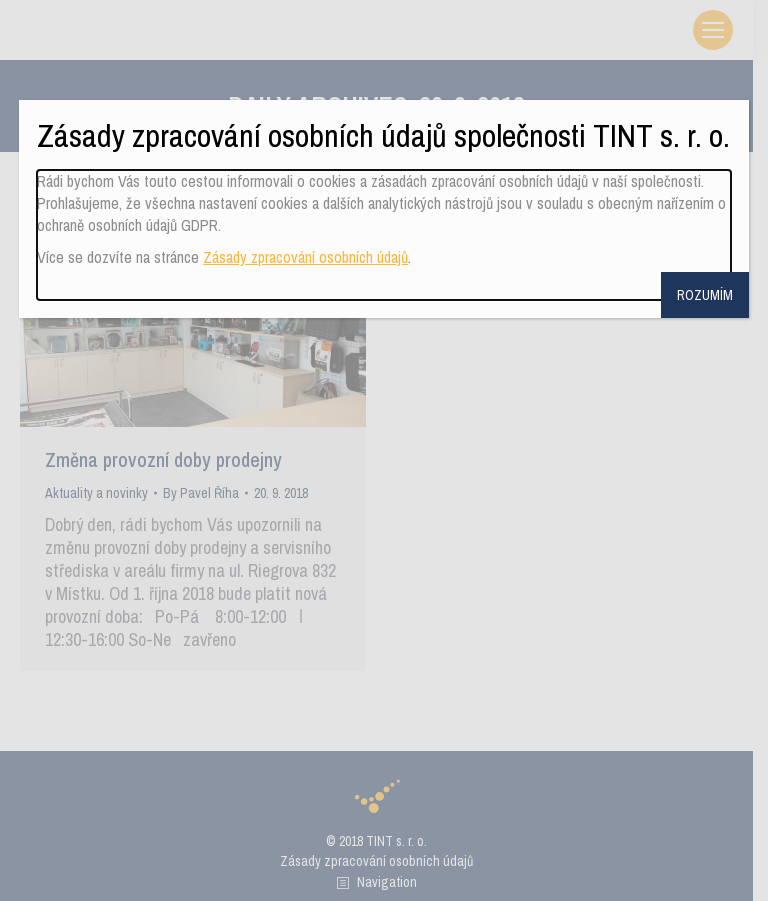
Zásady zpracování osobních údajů (305, 257)
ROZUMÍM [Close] (705, 295)
